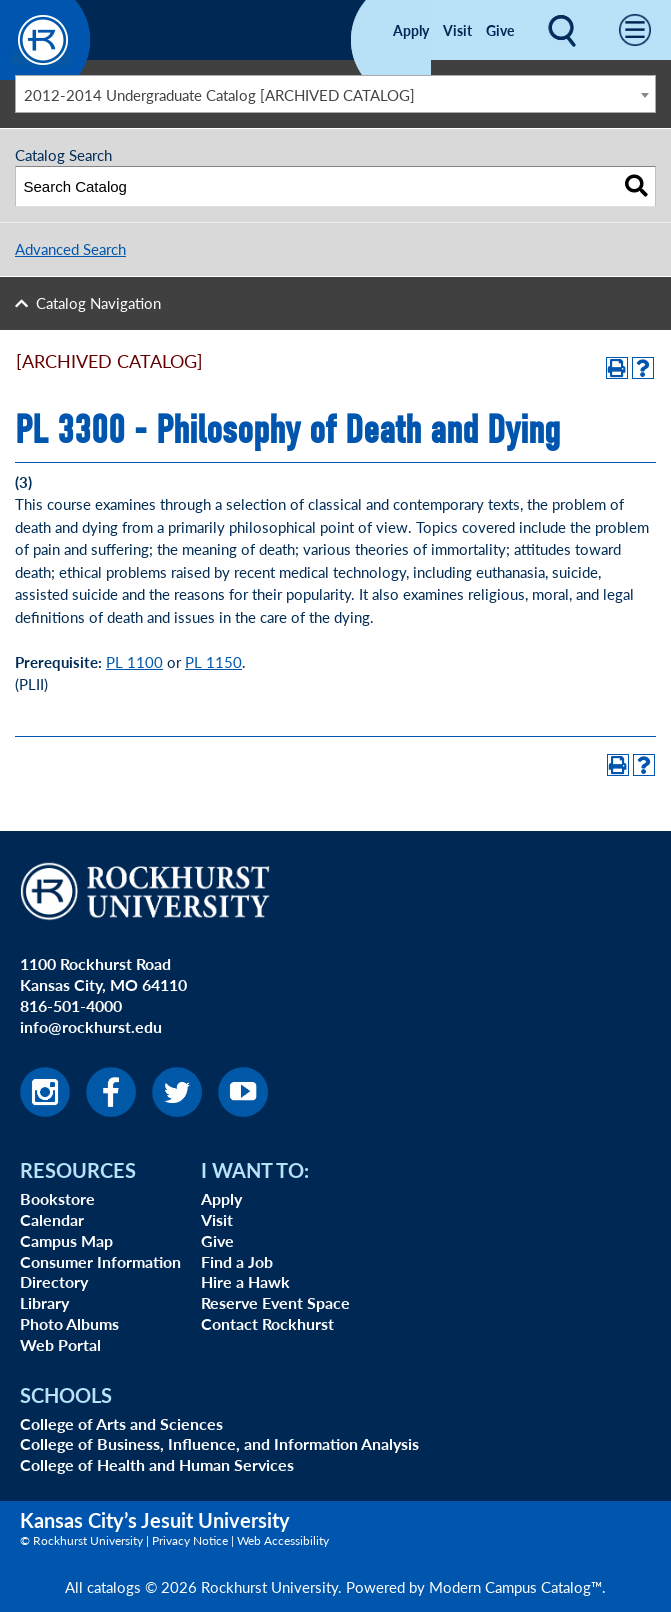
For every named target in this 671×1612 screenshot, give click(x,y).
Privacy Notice (190, 1540)
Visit (457, 30)
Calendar (52, 1219)
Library (44, 1302)
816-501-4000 (71, 1005)
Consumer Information (100, 1261)
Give (500, 30)
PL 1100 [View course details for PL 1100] (134, 661)
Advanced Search (70, 248)
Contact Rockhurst (267, 1323)
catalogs (114, 1586)
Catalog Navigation (98, 302)
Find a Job (237, 1261)
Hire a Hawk (245, 1281)
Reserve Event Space (275, 1302)
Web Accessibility (283, 1540)
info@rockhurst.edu (91, 1026)
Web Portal (60, 1344)
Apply (411, 30)
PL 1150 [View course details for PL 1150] (213, 661)
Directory (54, 1281)
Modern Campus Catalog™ (515, 1586)
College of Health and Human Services (157, 1464)
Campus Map (66, 1240)
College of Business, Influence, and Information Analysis (219, 1443)
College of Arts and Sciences (121, 1423)
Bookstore (57, 1198)
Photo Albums (69, 1323)
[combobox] (335, 94)
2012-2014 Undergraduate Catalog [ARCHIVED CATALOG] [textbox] (219, 94)
